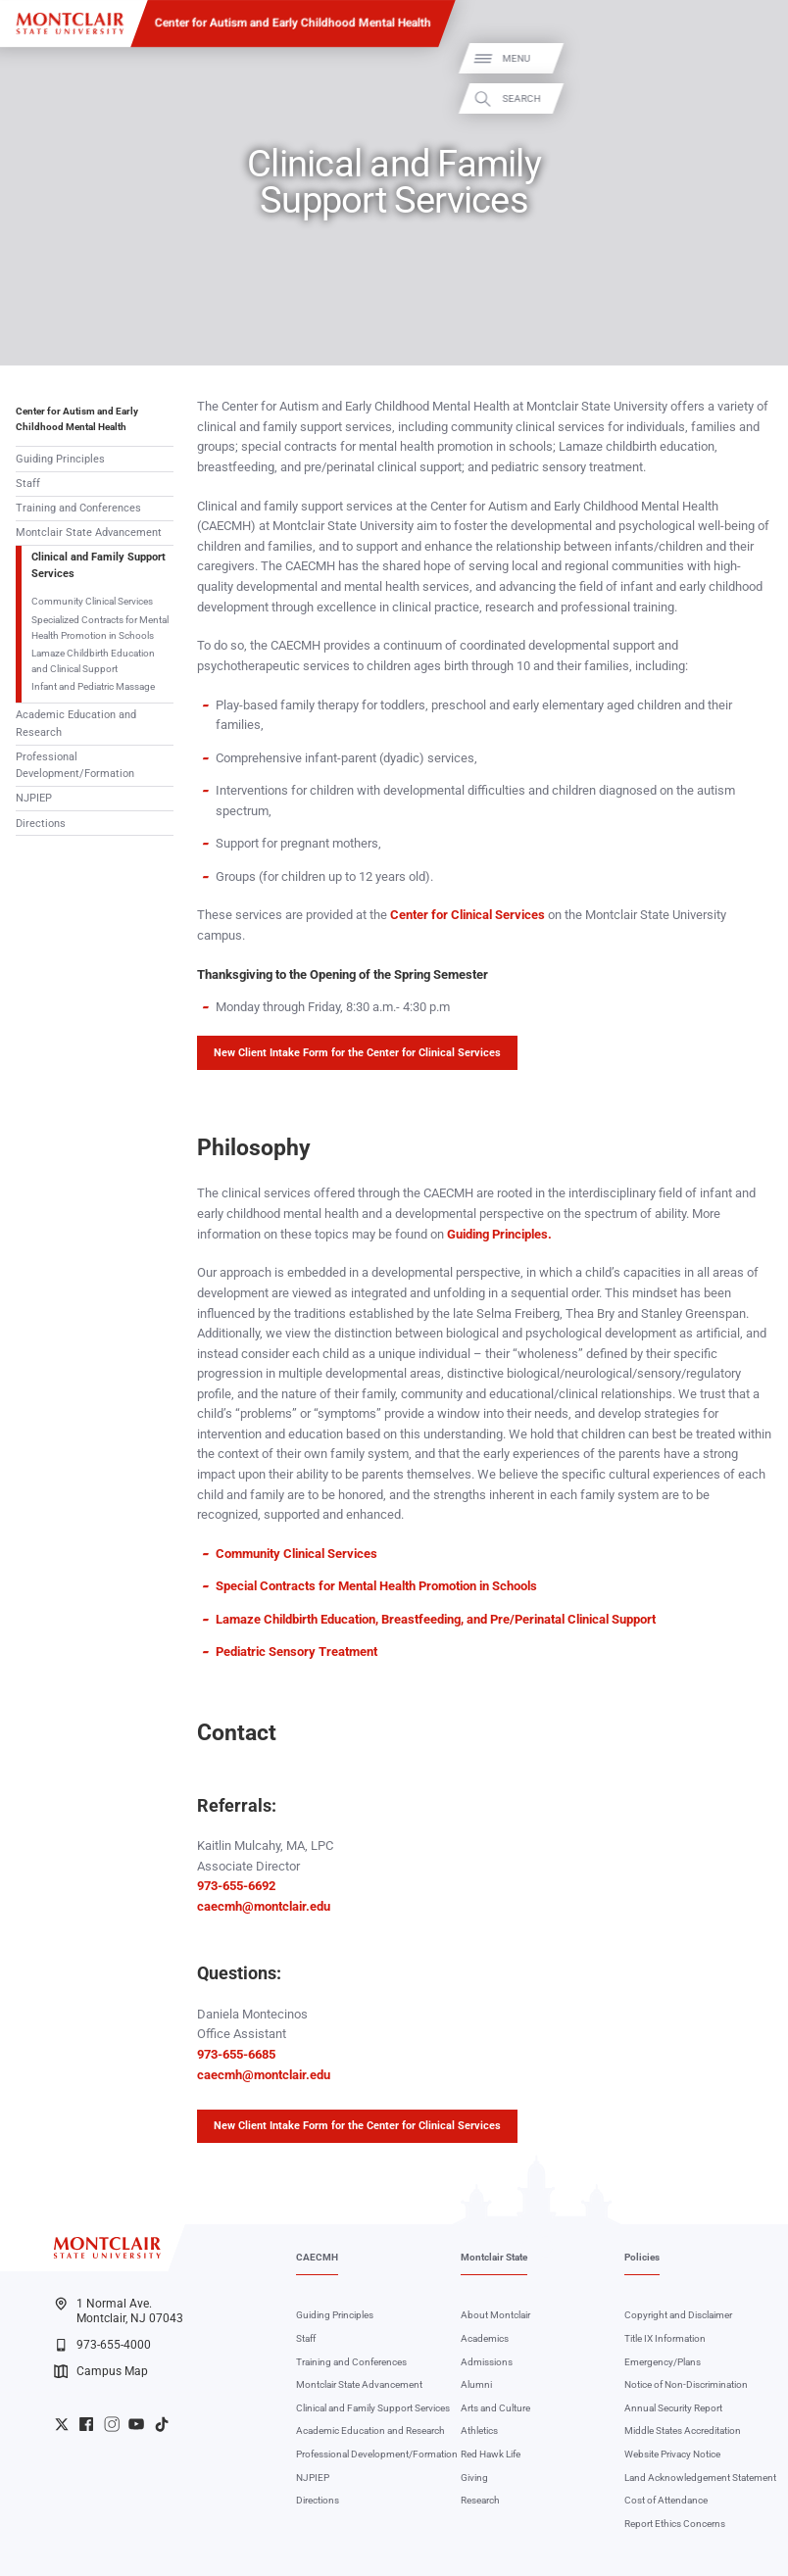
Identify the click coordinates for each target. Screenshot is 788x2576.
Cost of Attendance (666, 2500)
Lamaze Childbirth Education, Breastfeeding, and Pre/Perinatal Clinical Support (436, 1619)
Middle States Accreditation (682, 2430)
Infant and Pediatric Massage (93, 686)
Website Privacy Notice (672, 2454)
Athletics (479, 2430)
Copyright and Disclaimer (678, 2315)
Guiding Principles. (499, 1234)
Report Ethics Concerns (674, 2523)
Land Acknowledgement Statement (700, 2477)
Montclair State (494, 2257)
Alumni (476, 2384)
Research (480, 2500)
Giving (474, 2477)
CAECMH (317, 2257)
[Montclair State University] (70, 23)
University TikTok (162, 2424)
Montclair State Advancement (89, 532)
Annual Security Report (673, 2408)
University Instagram (112, 2424)
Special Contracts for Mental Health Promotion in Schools (376, 1586)
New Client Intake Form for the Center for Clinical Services (357, 1052)
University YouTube (136, 2424)
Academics (485, 2338)
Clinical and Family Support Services (98, 566)
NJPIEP (34, 798)
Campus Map (101, 2371)
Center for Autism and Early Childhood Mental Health (293, 22)
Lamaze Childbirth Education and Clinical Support (93, 661)
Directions (41, 823)
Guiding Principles (60, 459)
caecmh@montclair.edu (263, 1906)
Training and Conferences (78, 508)
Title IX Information (665, 2338)
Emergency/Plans (662, 2362)
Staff (28, 483)
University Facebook (86, 2424)
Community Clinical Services (92, 601)
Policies (642, 2257)
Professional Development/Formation (75, 766)
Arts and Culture (495, 2408)
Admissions (487, 2362)
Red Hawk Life (490, 2454)
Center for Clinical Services (469, 914)
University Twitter (62, 2424)
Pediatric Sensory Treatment (296, 1651)
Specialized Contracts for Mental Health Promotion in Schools (100, 627)
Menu (751, 58)
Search (757, 98)
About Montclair (495, 2315)
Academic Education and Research (76, 723)
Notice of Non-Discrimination (686, 2384)
